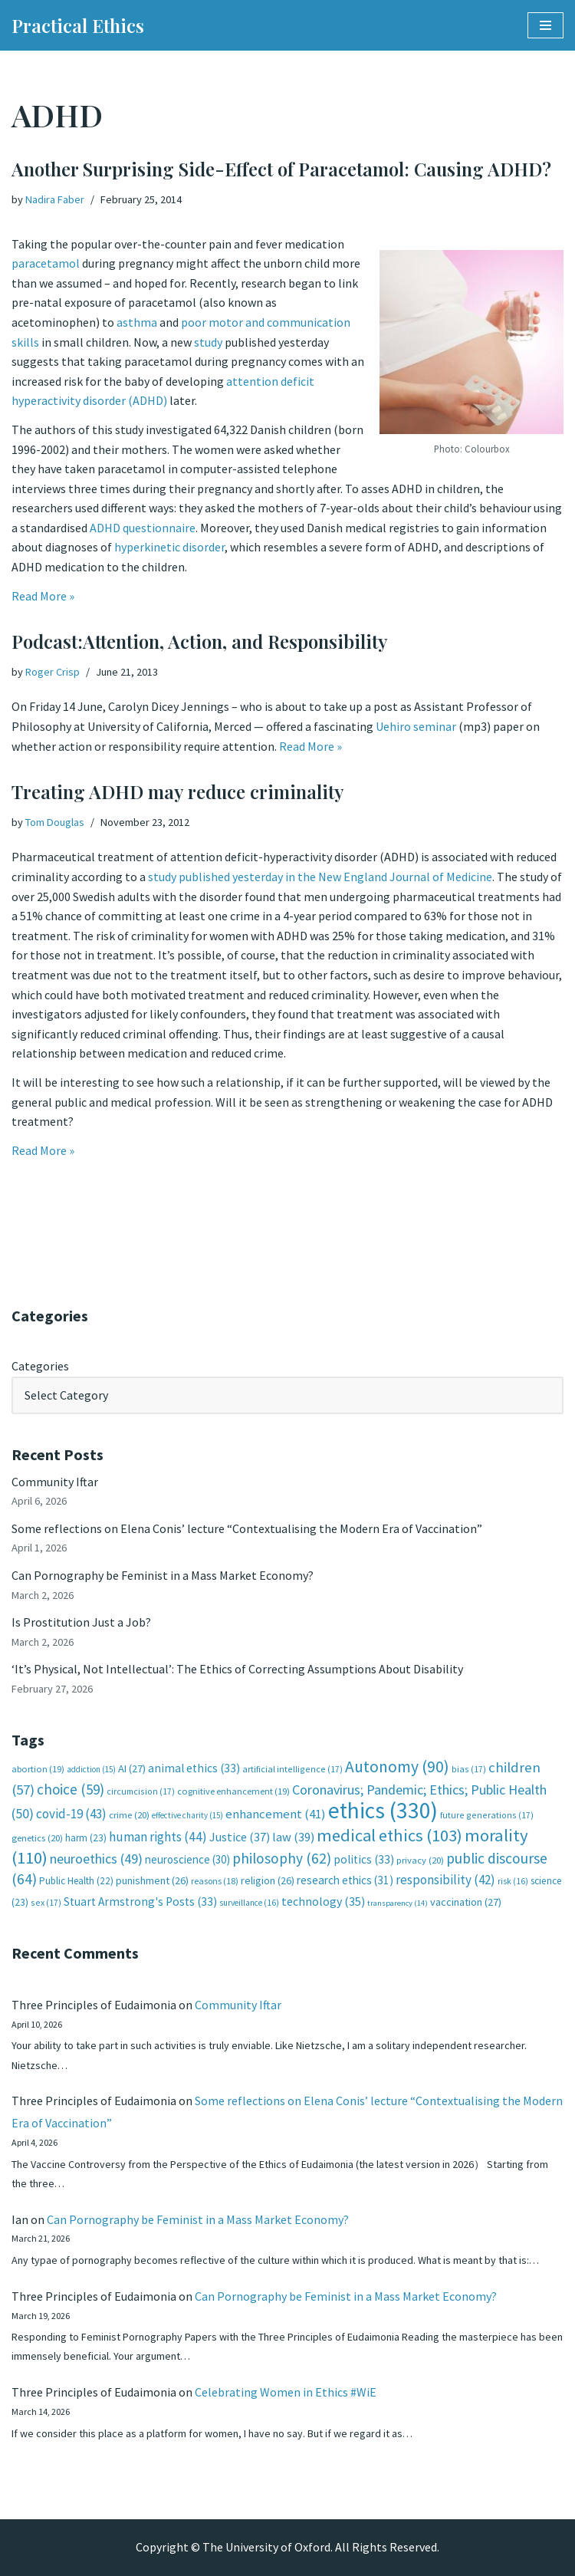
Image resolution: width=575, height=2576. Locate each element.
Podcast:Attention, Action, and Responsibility (200, 641)
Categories (40, 1366)
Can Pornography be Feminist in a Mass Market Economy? (163, 1575)
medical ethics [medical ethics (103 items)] (389, 1835)
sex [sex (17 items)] (46, 1902)
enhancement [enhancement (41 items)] (275, 1813)
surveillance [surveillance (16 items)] (249, 1902)
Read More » (43, 596)
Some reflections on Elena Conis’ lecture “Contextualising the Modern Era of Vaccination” (247, 1528)
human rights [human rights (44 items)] (158, 1836)
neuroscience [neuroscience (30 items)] (187, 1859)
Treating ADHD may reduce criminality (178, 791)
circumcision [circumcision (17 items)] (141, 1791)
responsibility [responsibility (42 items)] (445, 1879)
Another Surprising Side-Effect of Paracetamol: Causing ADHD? (281, 168)
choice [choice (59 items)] (70, 1789)
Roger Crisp (52, 672)
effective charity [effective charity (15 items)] (187, 1815)
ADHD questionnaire (143, 527)
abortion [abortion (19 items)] (38, 1769)
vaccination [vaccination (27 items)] (465, 1902)
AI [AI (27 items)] (132, 1768)
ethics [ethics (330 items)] (383, 1810)
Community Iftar (55, 1481)
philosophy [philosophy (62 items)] (281, 1858)
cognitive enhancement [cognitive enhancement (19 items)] (233, 1791)
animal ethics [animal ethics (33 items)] (194, 1768)
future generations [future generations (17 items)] (487, 1815)
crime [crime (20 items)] (129, 1815)
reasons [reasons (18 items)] (214, 1881)
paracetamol (46, 263)
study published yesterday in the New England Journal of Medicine (320, 876)
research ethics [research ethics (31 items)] (345, 1880)
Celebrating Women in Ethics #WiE (285, 2392)
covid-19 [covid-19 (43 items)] (71, 1813)
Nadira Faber (54, 199)
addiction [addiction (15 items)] (91, 1769)
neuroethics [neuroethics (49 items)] (96, 1858)
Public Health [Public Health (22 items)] (76, 1880)
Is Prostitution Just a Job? (81, 1622)
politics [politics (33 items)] (364, 1859)
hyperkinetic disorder (169, 546)
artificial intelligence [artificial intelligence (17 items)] (292, 1769)
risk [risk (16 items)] (513, 1881)
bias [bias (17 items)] (469, 1769)
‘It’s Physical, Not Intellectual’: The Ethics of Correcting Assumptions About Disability (237, 1668)
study (208, 342)
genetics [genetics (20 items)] (37, 1838)
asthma (137, 322)
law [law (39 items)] (293, 1837)
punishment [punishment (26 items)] (152, 1880)
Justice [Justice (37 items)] (239, 1836)
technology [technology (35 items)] (323, 1901)
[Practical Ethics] (78, 25)
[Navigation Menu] (545, 25)
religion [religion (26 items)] (267, 1880)
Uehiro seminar (416, 726)
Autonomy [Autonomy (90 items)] (397, 1766)
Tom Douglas (54, 822)
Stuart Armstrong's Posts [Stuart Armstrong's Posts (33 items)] (140, 1901)
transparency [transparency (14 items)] (397, 1903)
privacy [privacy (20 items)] (420, 1860)
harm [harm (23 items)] (86, 1837)
